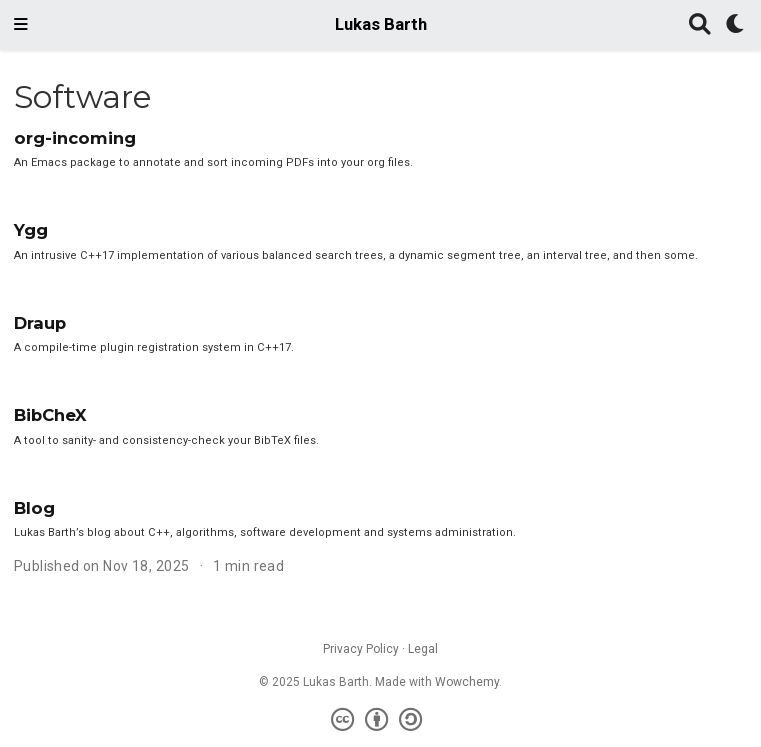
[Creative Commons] (380, 720)
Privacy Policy (361, 649)
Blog (34, 508)
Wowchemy (467, 682)
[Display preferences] (736, 25)
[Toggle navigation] (21, 25)
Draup (40, 323)
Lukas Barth (381, 24)
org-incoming (75, 138)
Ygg (31, 230)
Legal (423, 649)
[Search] (700, 25)
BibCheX (50, 415)
